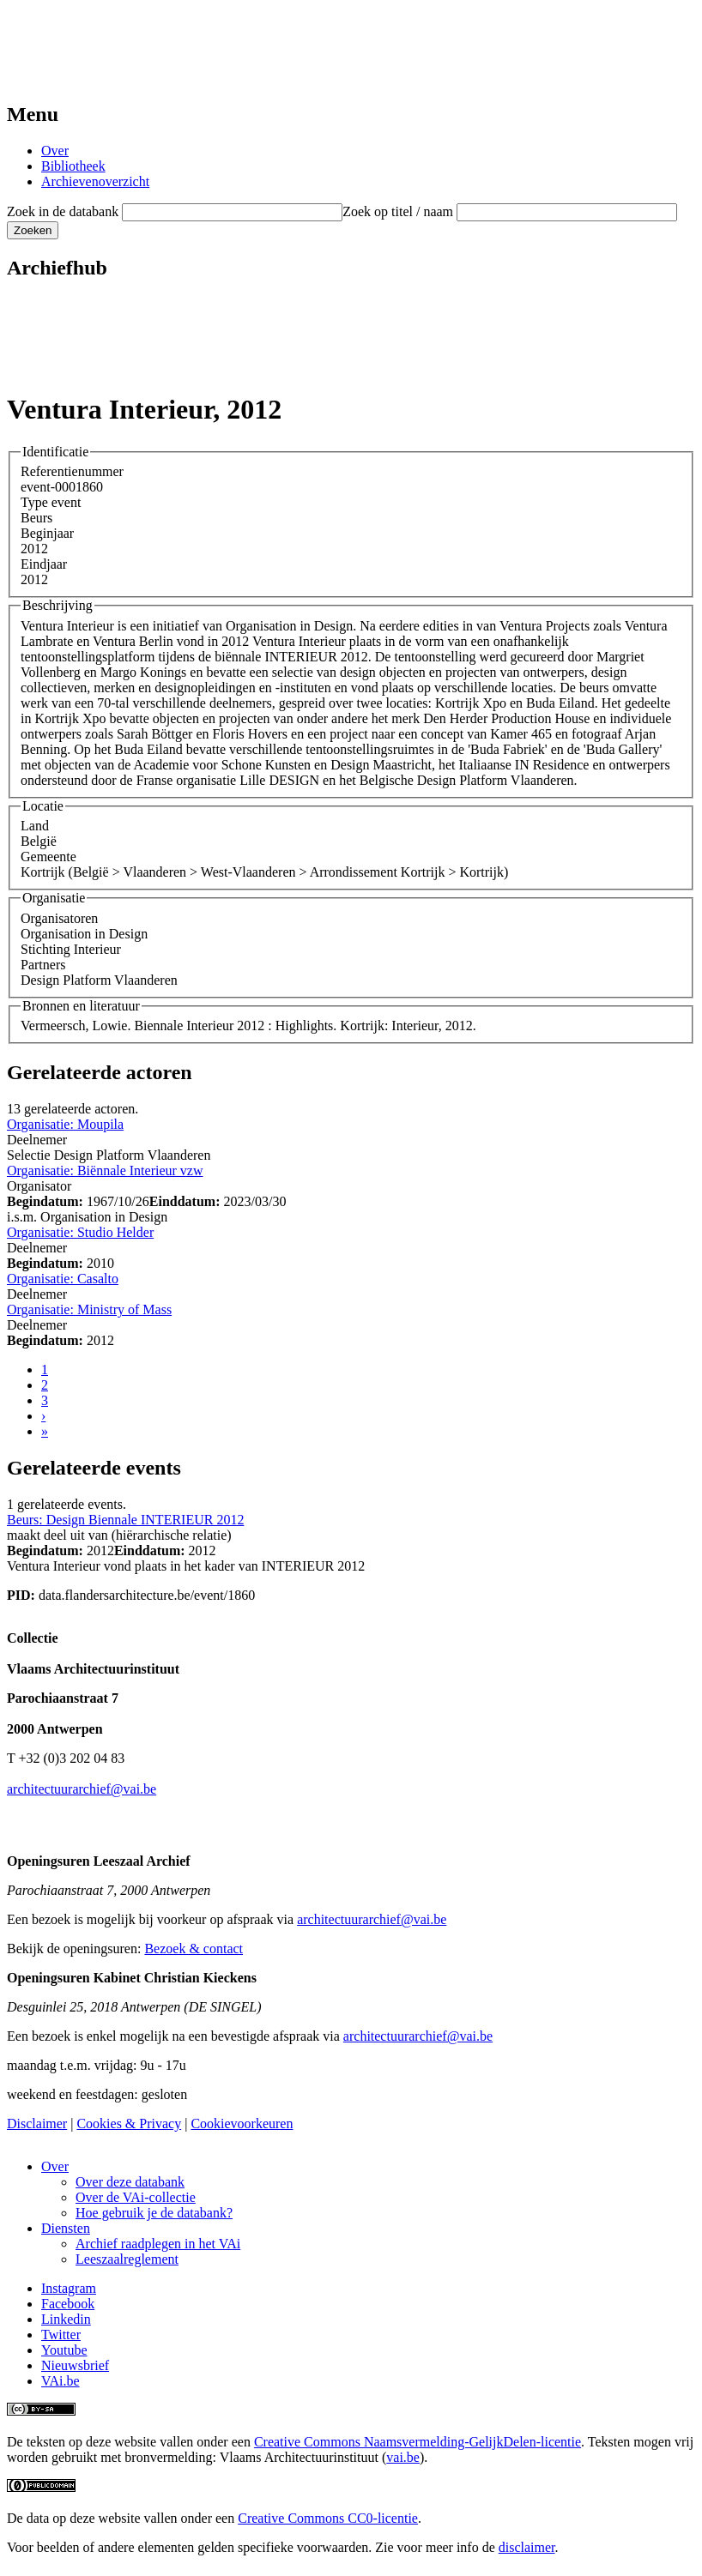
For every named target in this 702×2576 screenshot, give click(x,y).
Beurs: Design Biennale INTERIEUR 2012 (125, 1519)
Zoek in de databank (62, 211)
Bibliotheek (73, 166)
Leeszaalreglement (127, 2259)
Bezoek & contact (193, 1948)
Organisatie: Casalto (62, 1278)
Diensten (65, 2228)
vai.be (403, 2457)
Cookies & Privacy (128, 2123)
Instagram (68, 2288)
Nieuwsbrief (75, 2365)
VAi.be (60, 2381)
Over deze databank (130, 2182)
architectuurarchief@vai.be (81, 1789)
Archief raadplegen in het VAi (158, 2243)
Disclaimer (37, 2123)
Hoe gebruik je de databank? (154, 2212)
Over (55, 150)
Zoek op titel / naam (397, 211)
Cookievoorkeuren (242, 2123)
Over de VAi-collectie (136, 2197)
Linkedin (66, 2319)
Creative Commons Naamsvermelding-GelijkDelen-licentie (417, 2441)
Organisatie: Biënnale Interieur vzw (105, 1170)
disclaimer (527, 2547)
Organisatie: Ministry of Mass (89, 1309)
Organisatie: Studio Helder (80, 1232)
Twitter (61, 2334)
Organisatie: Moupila (65, 1124)
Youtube (64, 2350)
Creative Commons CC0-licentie (328, 2518)
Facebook (67, 2303)
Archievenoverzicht (95, 181)
